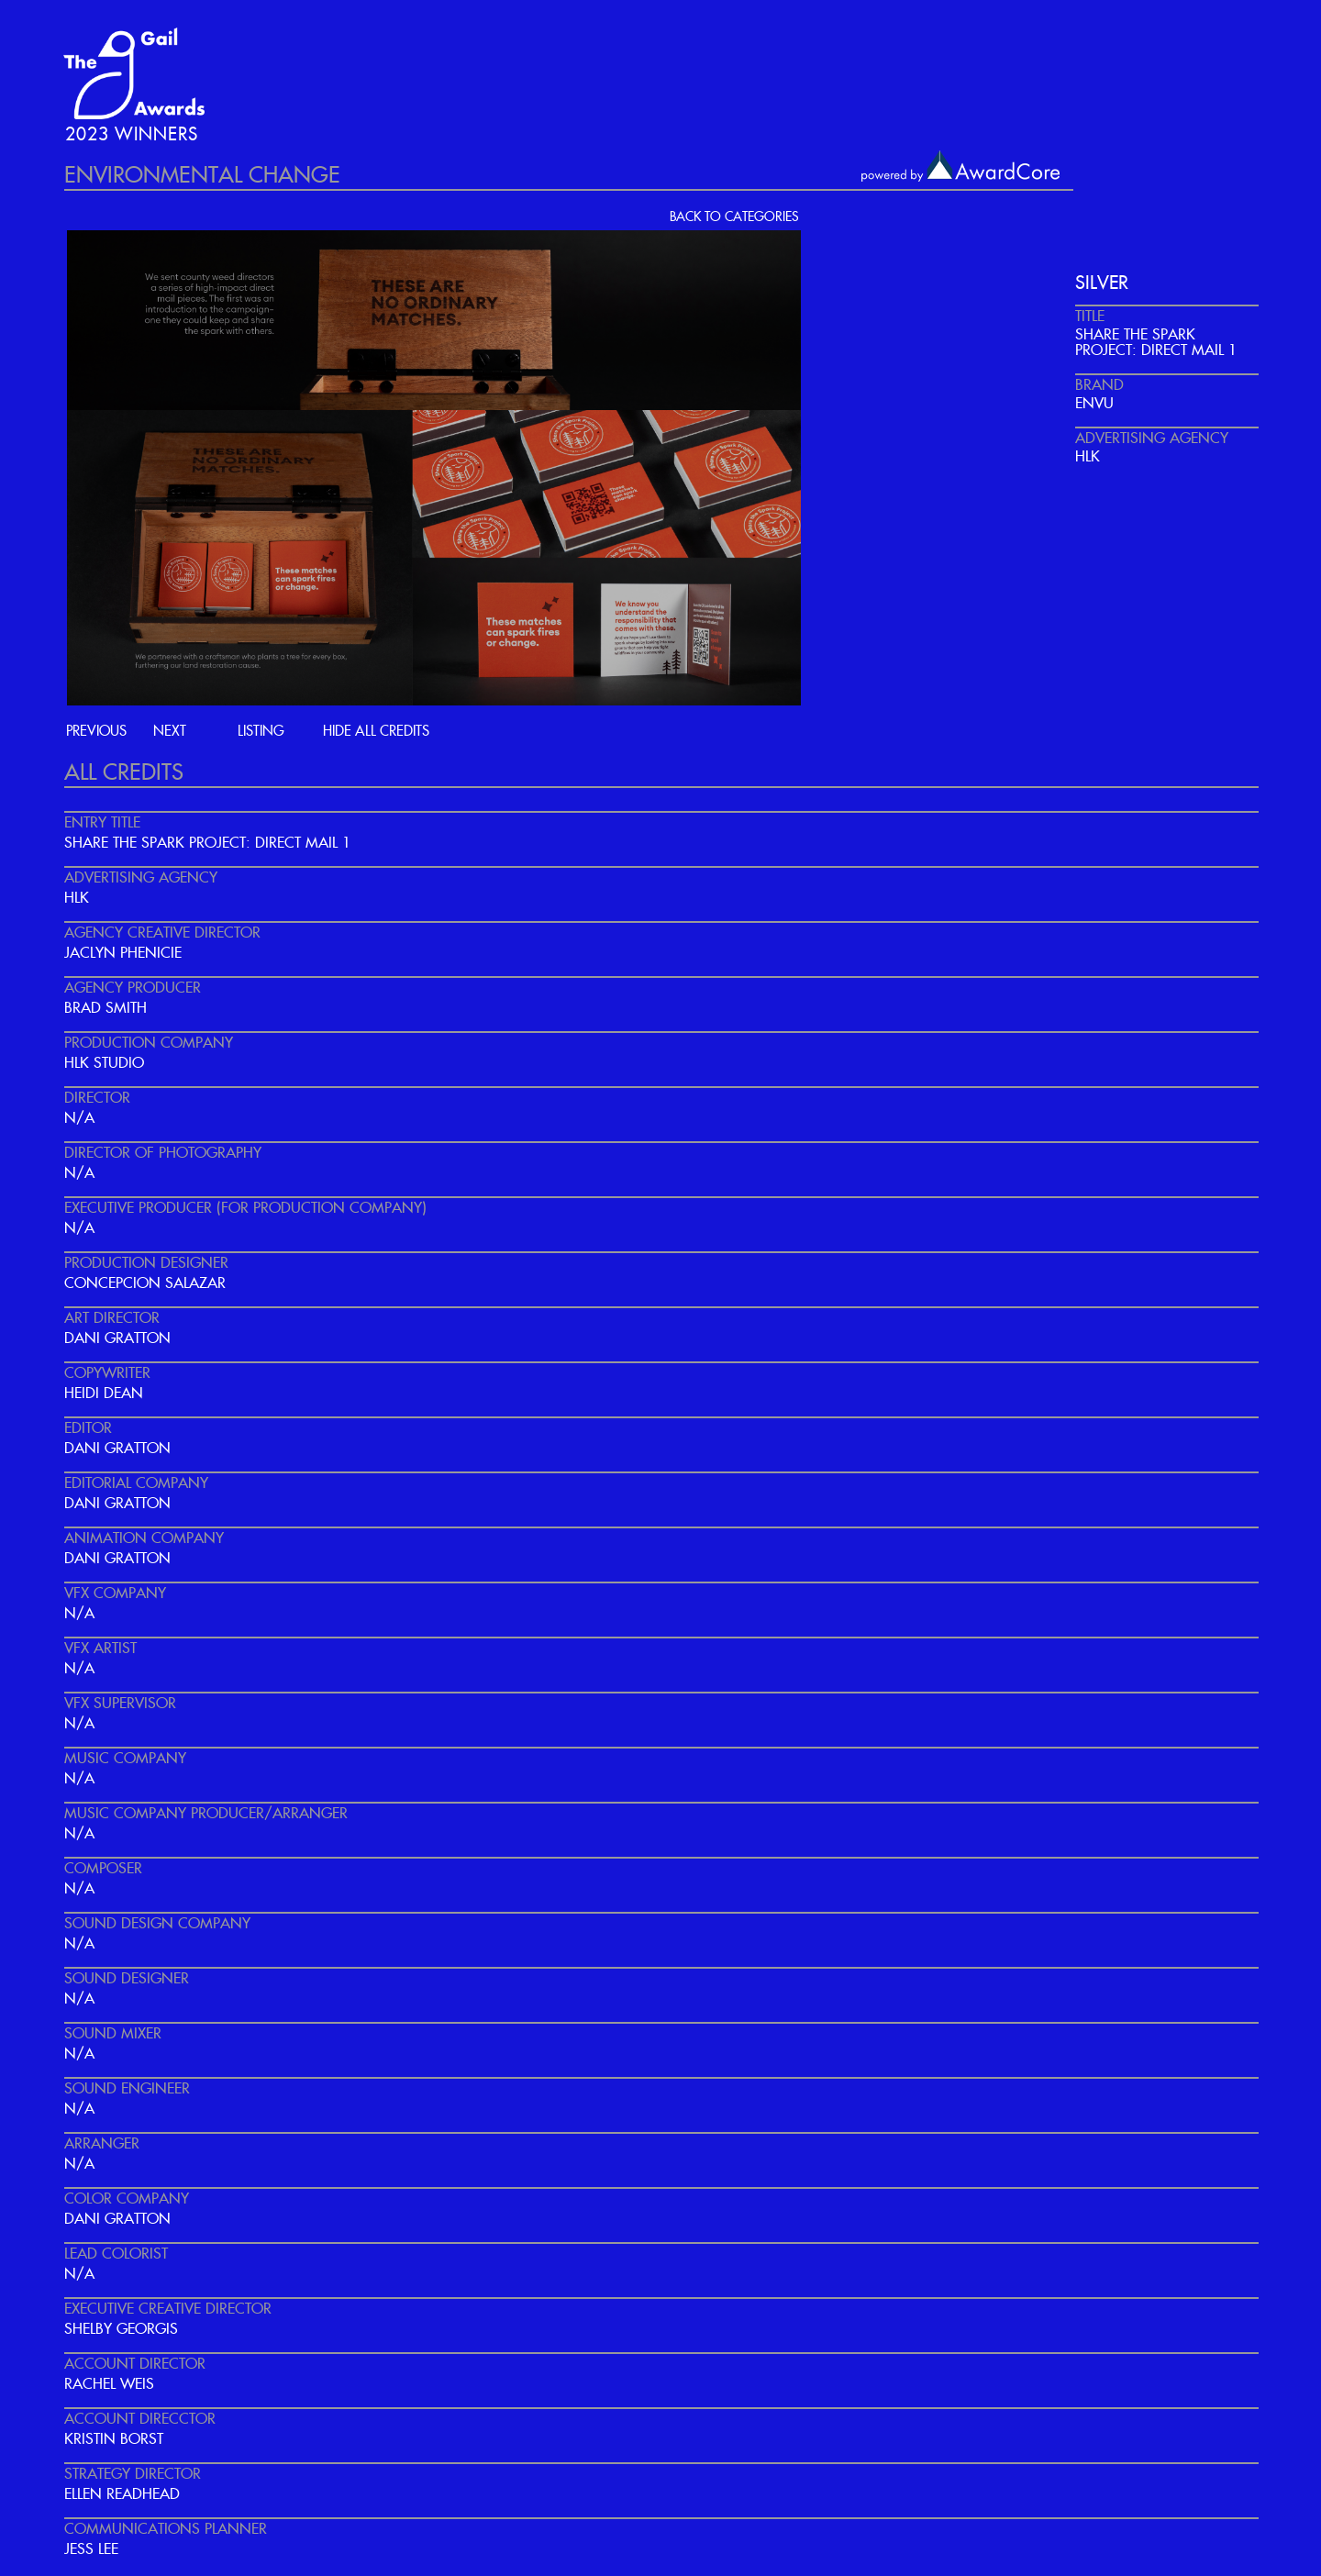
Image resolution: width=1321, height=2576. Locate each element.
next (169, 731)
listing (261, 731)
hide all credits (376, 731)
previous (96, 731)
